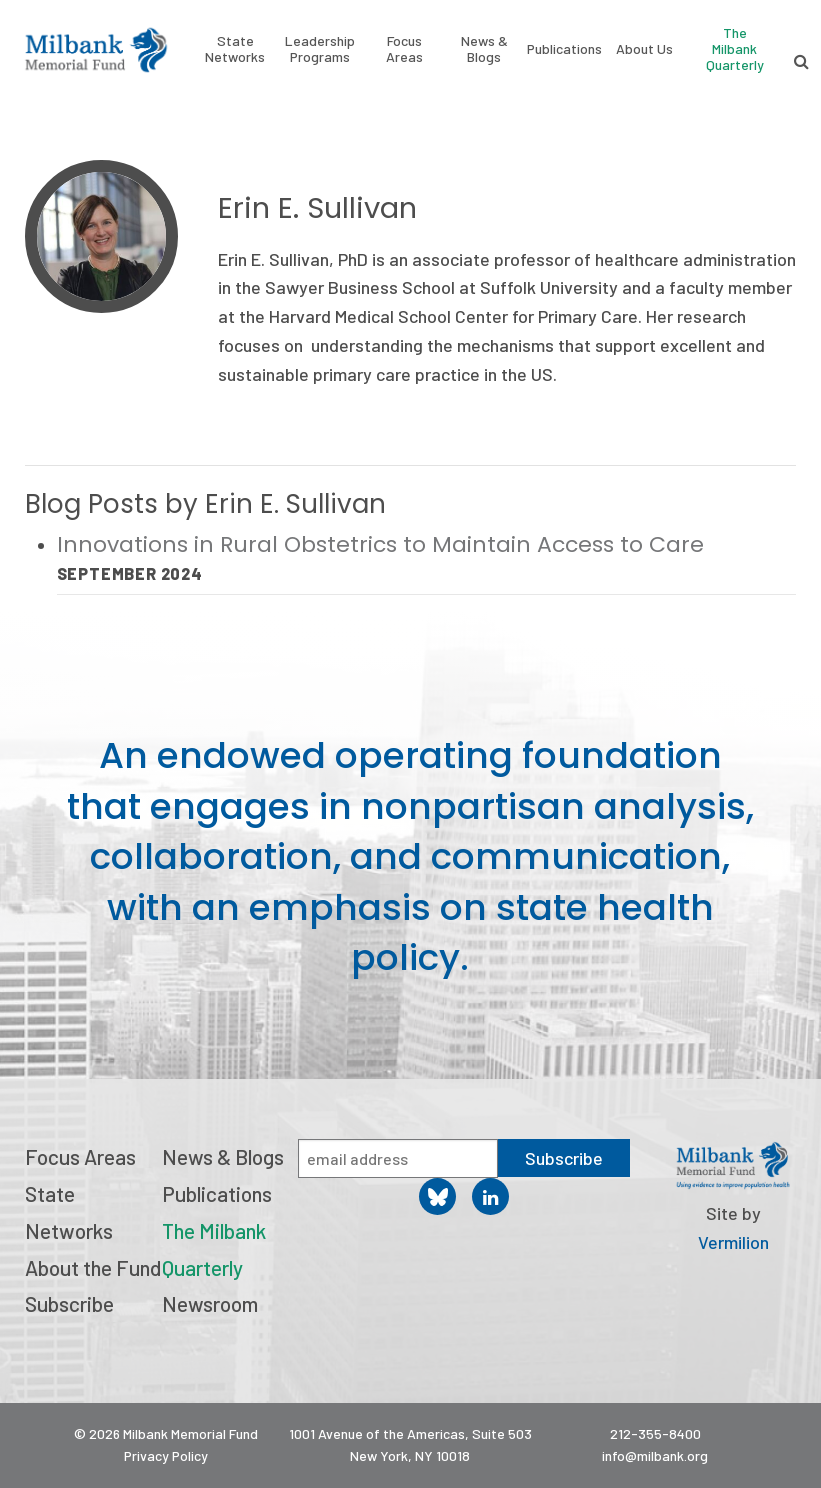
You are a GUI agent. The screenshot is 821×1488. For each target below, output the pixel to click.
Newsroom (210, 1303)
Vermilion (733, 1242)
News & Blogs (484, 49)
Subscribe (69, 1303)
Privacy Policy (166, 1455)
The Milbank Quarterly (735, 48)
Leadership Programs (320, 49)
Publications (564, 49)
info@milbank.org (655, 1455)
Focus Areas (404, 49)
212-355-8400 (655, 1433)
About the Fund (93, 1267)
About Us (644, 49)
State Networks (235, 49)
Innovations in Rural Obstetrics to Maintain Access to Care (383, 544)
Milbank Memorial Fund (96, 50)
